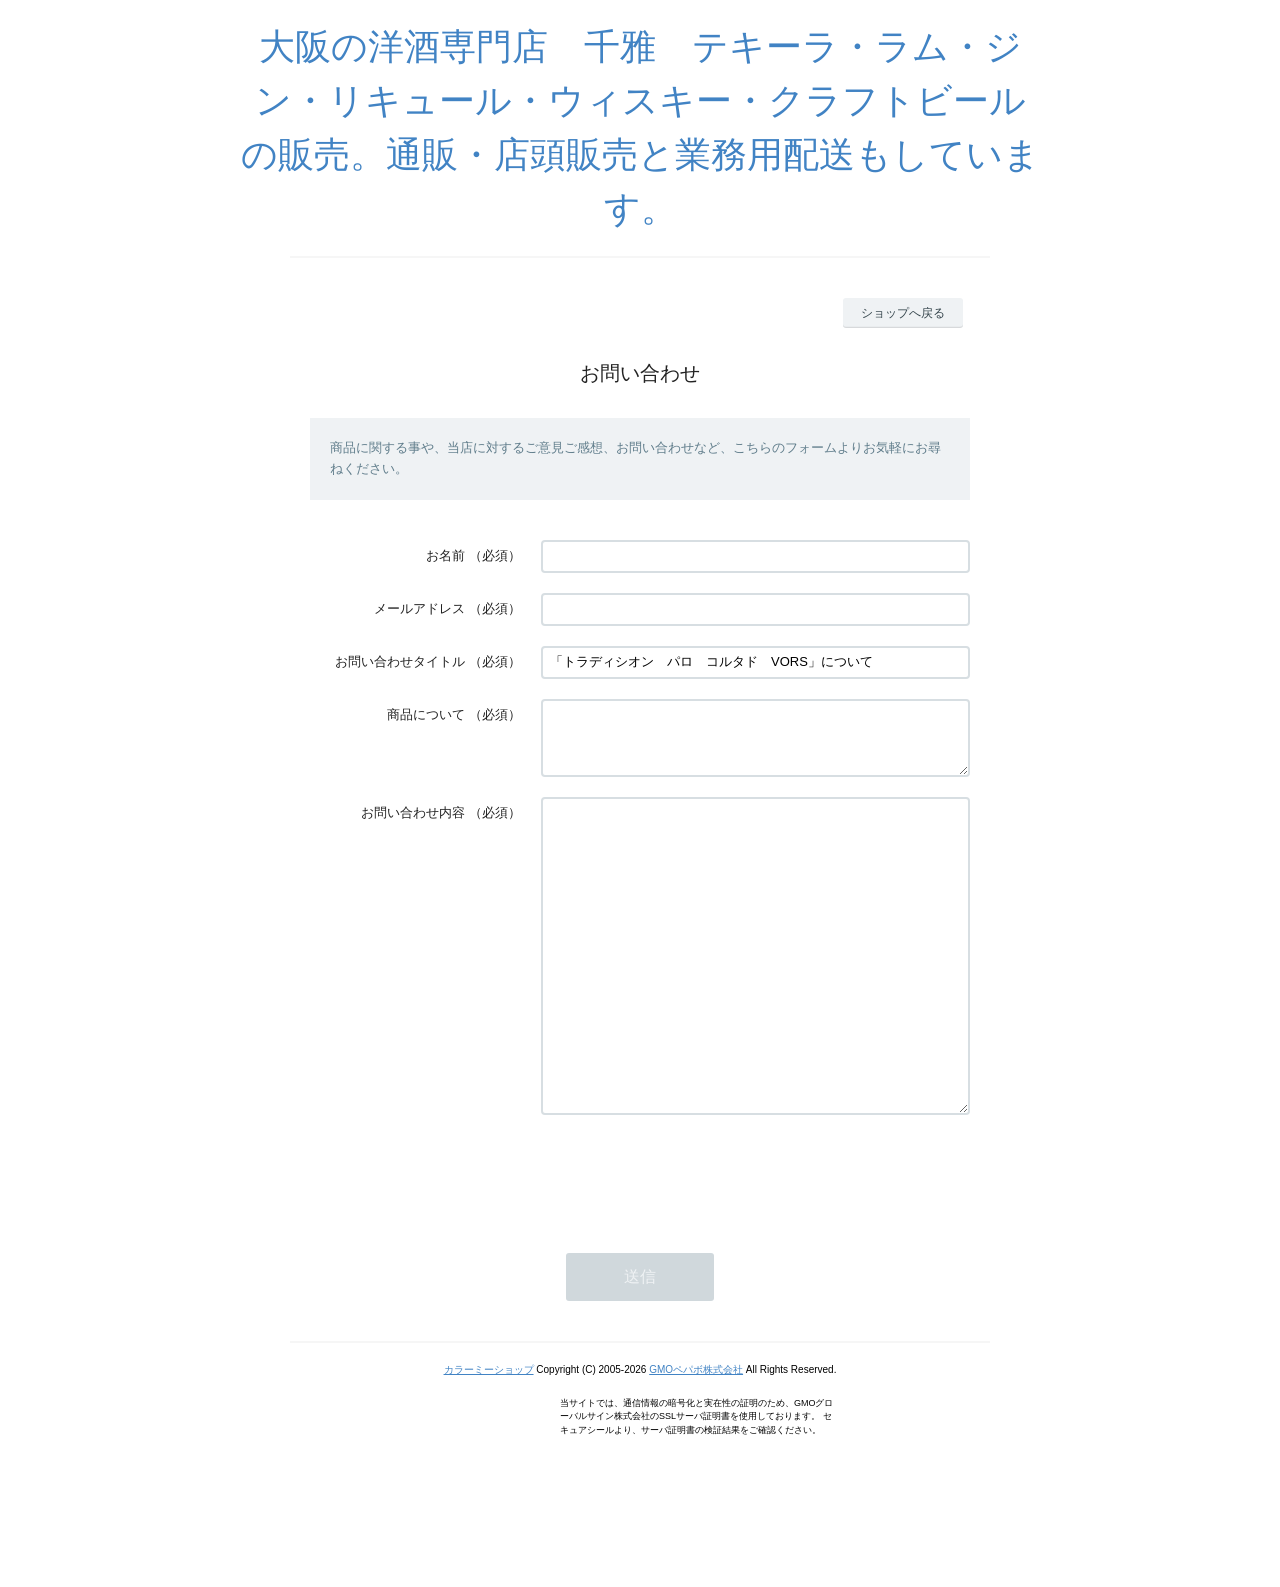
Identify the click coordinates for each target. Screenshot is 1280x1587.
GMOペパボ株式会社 (696, 1441)
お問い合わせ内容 (413, 824)
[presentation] (693, 1246)
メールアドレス (419, 608)
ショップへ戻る (903, 313)
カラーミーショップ (489, 1441)
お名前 (445, 555)
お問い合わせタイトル (400, 661)
